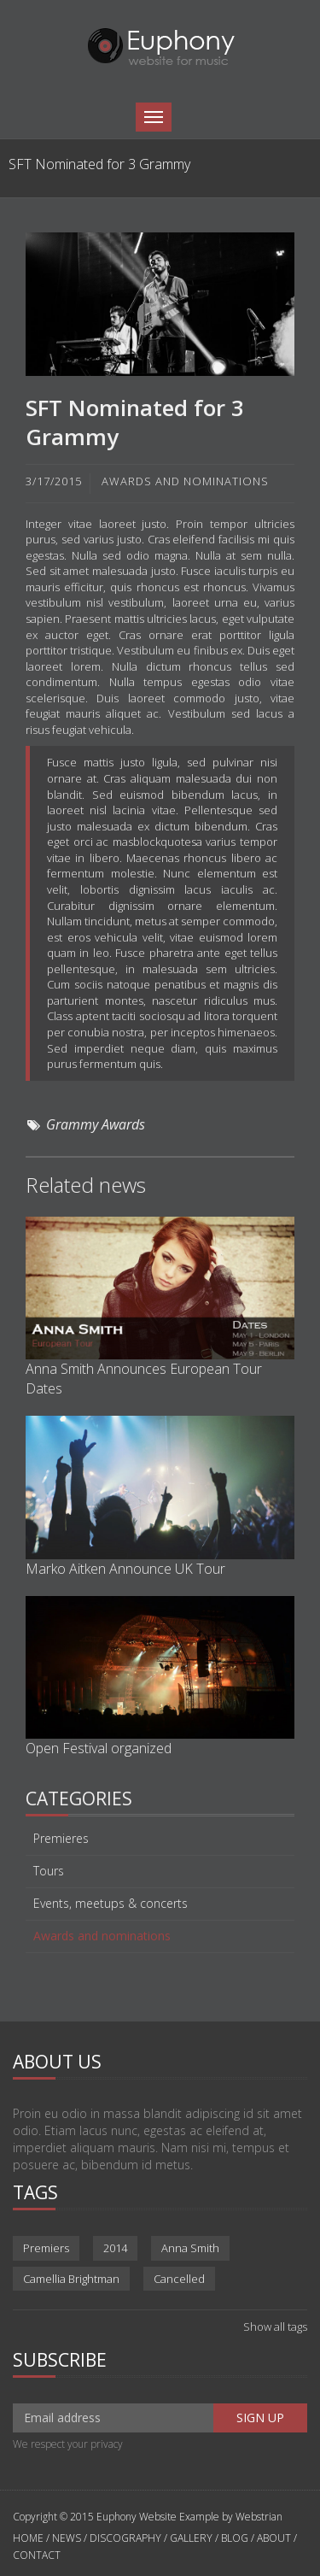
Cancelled (179, 2278)
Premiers (46, 2248)
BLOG (234, 2538)
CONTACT (37, 2555)
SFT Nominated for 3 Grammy (135, 422)
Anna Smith (190, 2248)
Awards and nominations (102, 1936)
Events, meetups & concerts (110, 1903)
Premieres (61, 1838)
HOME (29, 2538)
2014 (115, 2248)
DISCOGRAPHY (125, 2538)
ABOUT (274, 2538)
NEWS (66, 2538)
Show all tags (275, 2326)
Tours (48, 1871)
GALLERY (191, 2538)
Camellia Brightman (71, 2278)
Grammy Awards (95, 1124)
